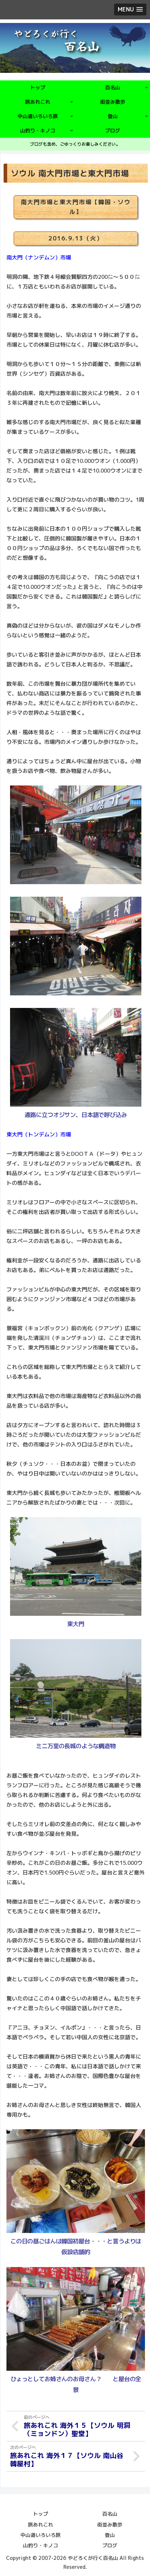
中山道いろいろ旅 (40, 2535)
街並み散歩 (109, 2524)
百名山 (109, 2513)
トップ (40, 2513)
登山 (110, 2535)
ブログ (109, 2545)
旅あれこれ (40, 2524)
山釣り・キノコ (40, 2545)
